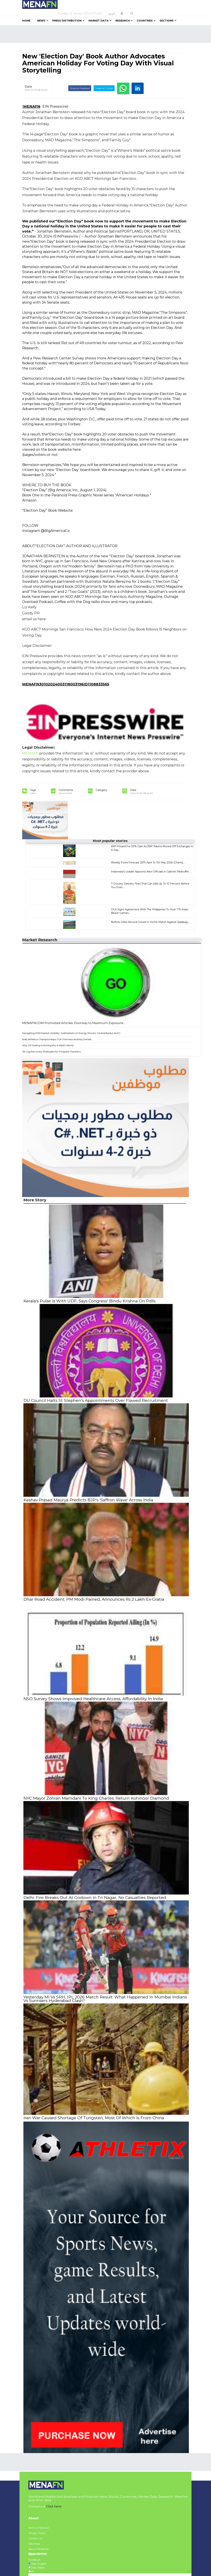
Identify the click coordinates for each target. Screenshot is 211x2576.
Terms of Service (38, 2527)
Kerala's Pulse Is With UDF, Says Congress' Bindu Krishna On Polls (89, 1300)
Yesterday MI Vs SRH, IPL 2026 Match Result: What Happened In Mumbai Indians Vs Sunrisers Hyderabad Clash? (105, 1998)
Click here (53, 2506)
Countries (145, 20)
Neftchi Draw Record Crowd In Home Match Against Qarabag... (150, 922)
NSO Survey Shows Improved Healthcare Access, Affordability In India (93, 1698)
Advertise (34, 2543)
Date (28, 86)
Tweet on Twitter (104, 88)
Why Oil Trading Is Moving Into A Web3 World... (48, 1045)
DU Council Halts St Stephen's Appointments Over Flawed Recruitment (95, 1400)
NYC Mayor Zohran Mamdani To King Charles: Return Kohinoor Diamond (96, 1797)
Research (122, 20)
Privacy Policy (37, 2532)
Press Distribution (67, 20)
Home (26, 20)
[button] (122, 13)
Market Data (98, 20)
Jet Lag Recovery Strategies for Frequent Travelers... (52, 1051)
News (41, 20)
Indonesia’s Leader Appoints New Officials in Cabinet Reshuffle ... (151, 871)
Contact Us (35, 2537)
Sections (167, 20)
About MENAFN (38, 2548)
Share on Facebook (79, 88)
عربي (111, 13)
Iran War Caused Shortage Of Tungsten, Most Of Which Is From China (93, 2117)
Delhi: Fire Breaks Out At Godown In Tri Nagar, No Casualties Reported (94, 1897)
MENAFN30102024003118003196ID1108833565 (65, 684)
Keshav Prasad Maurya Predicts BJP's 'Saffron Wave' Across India (88, 1499)
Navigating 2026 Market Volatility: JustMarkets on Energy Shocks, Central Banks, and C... (72, 1033)
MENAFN (31, 106)
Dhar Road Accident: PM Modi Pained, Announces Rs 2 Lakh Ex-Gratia (93, 1599)
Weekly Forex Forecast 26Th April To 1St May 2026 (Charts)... (148, 862)
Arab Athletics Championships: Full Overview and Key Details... (57, 1039)
